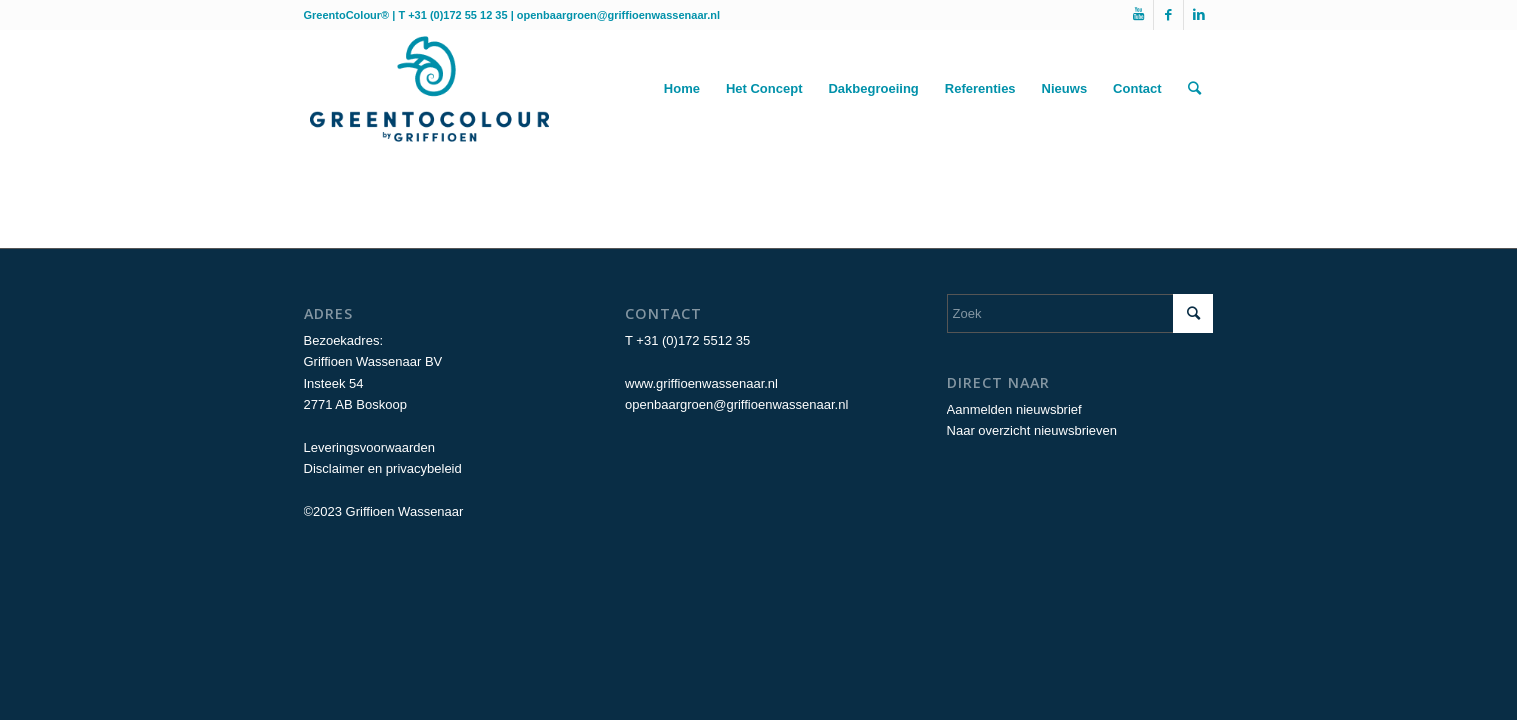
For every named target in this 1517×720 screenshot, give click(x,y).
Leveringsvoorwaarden (370, 447)
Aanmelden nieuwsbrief (1014, 409)
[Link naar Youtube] (1138, 15)
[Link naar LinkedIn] (1199, 15)
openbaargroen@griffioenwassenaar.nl (618, 15)
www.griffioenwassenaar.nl (701, 383)
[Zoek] (1194, 89)
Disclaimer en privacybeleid (383, 468)
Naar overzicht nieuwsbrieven (1032, 430)
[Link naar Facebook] (1168, 15)
